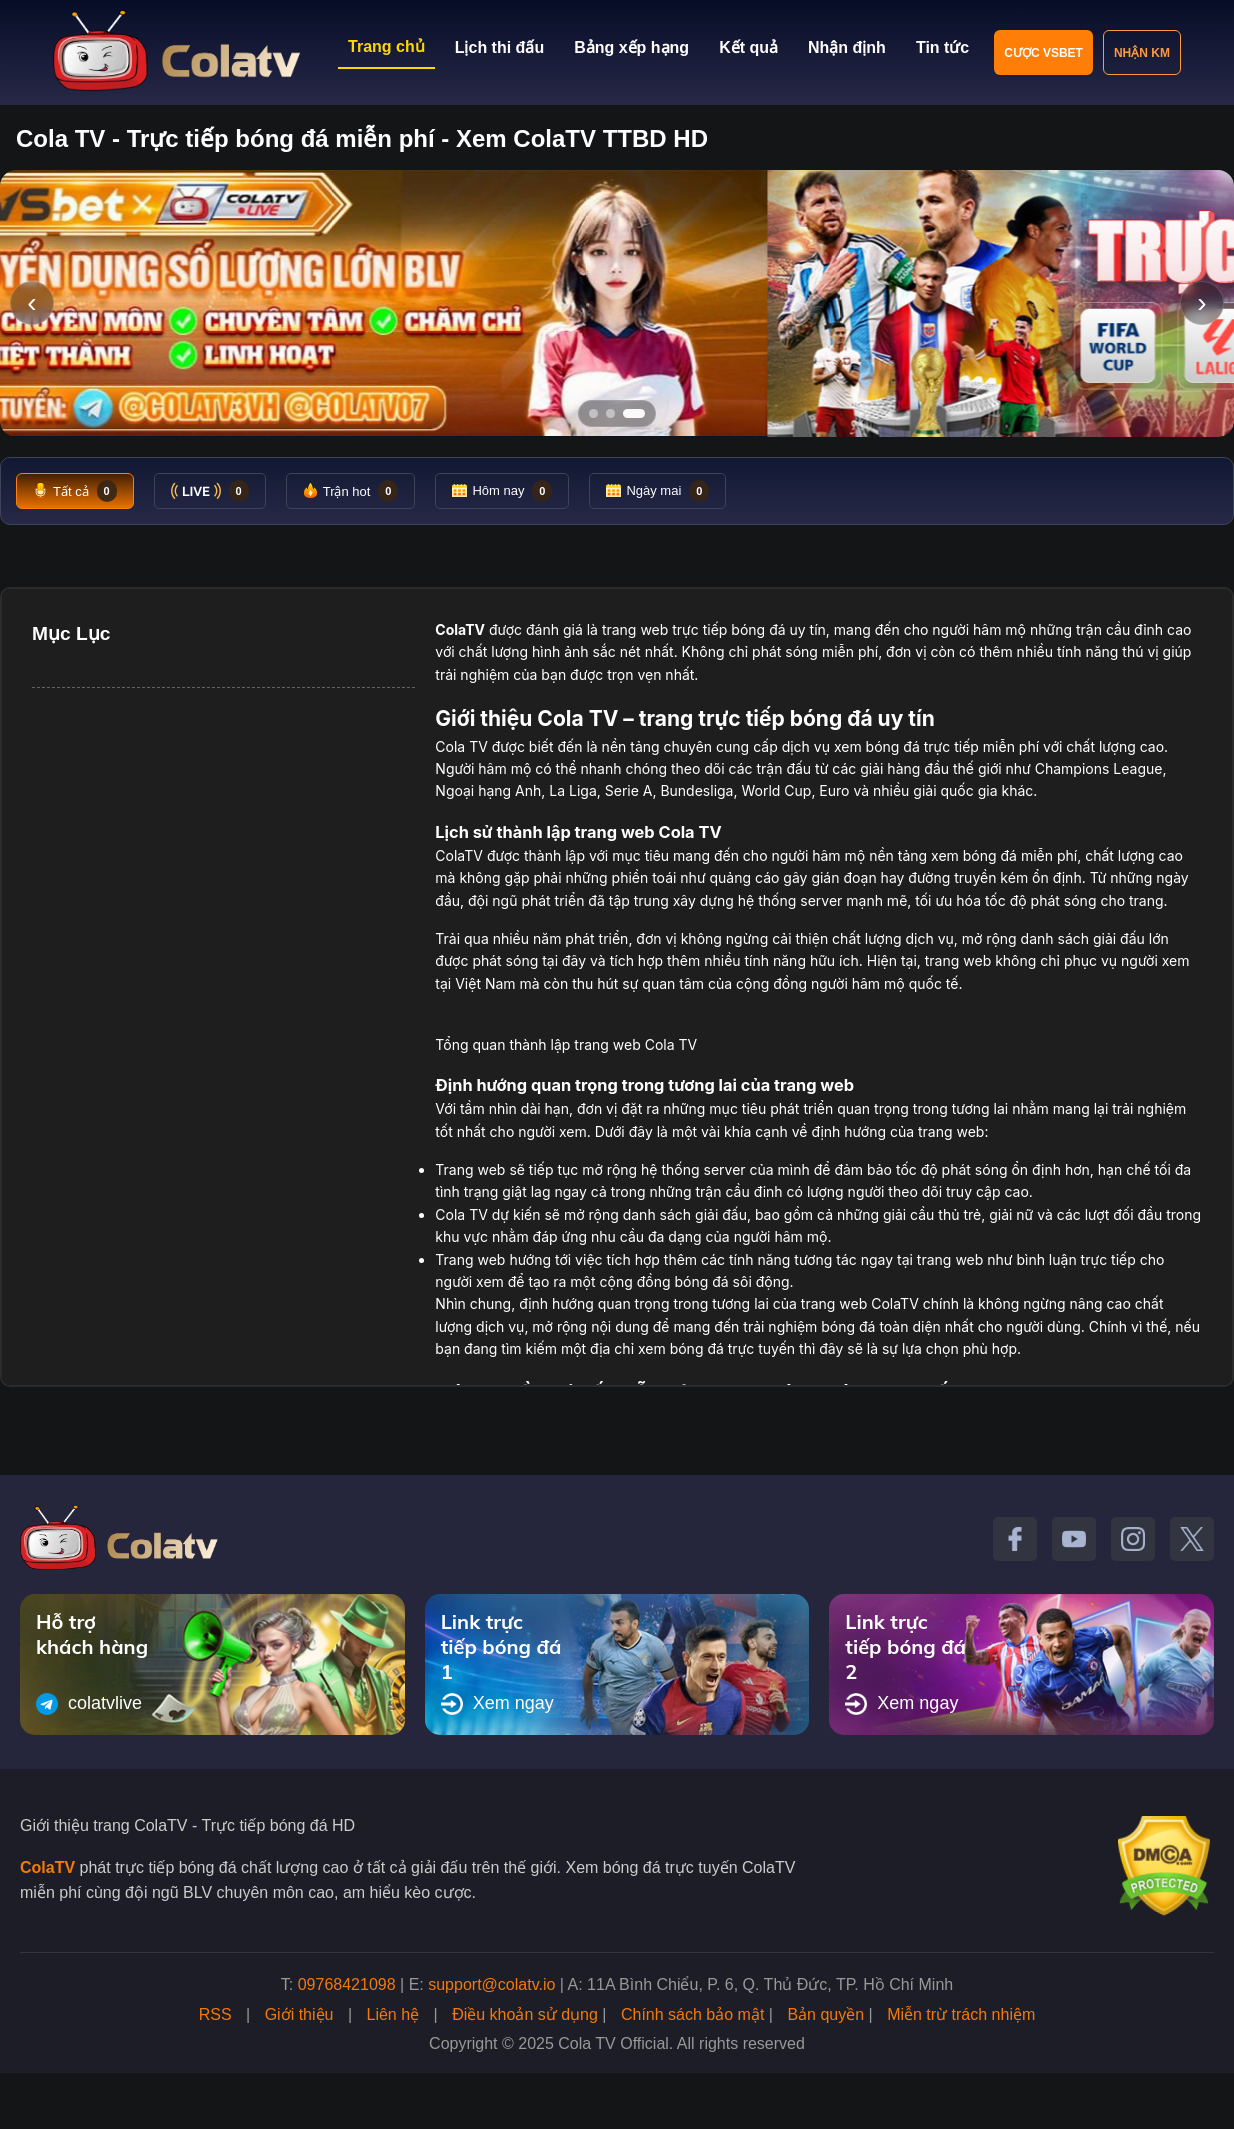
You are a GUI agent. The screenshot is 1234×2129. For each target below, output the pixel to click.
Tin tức (942, 47)
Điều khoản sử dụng (525, 2014)
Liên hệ (393, 2014)
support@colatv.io (491, 1984)
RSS (215, 2014)
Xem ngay (497, 1704)
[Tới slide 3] (634, 413)
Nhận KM (1142, 53)
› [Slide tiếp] (1201, 302)
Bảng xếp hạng (631, 47)
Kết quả (748, 47)
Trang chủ (386, 46)
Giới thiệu (299, 2014)
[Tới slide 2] (610, 413)
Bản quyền (825, 2014)
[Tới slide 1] (593, 413)
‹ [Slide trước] (31, 302)
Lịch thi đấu (499, 47)
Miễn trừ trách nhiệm (961, 2014)
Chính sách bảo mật (692, 2014)
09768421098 (347, 1984)
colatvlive (89, 1704)
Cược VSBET (1043, 53)
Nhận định (847, 47)
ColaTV (47, 1867)
